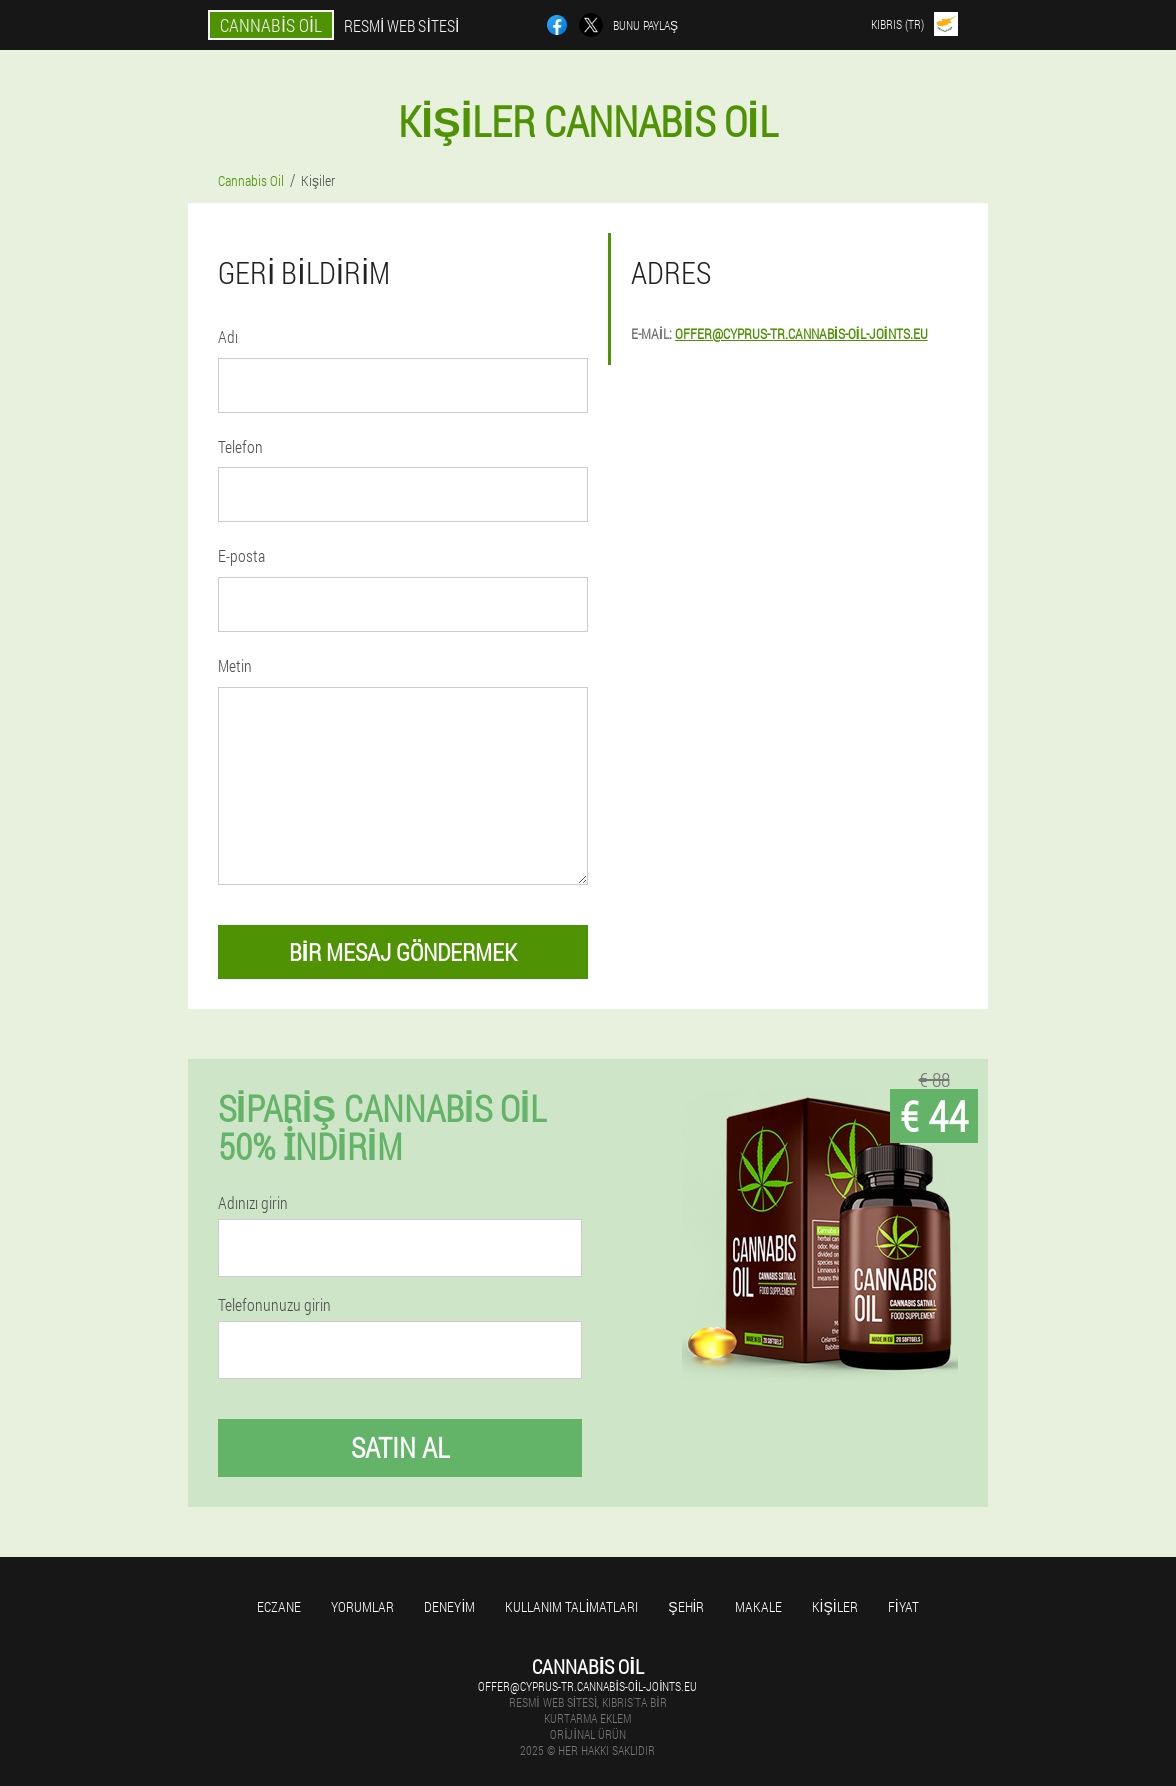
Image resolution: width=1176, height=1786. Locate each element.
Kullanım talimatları (571, 1606)
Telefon (240, 446)
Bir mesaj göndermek (403, 952)
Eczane (279, 1606)
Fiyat (903, 1606)
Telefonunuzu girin (274, 1305)
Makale (758, 1606)
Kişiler (835, 1606)
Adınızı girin (253, 1203)
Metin (235, 665)
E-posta (241, 555)
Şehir (686, 1606)
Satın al (400, 1447)
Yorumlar (362, 1606)
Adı (228, 336)
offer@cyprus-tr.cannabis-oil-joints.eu (801, 333)
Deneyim (449, 1606)
